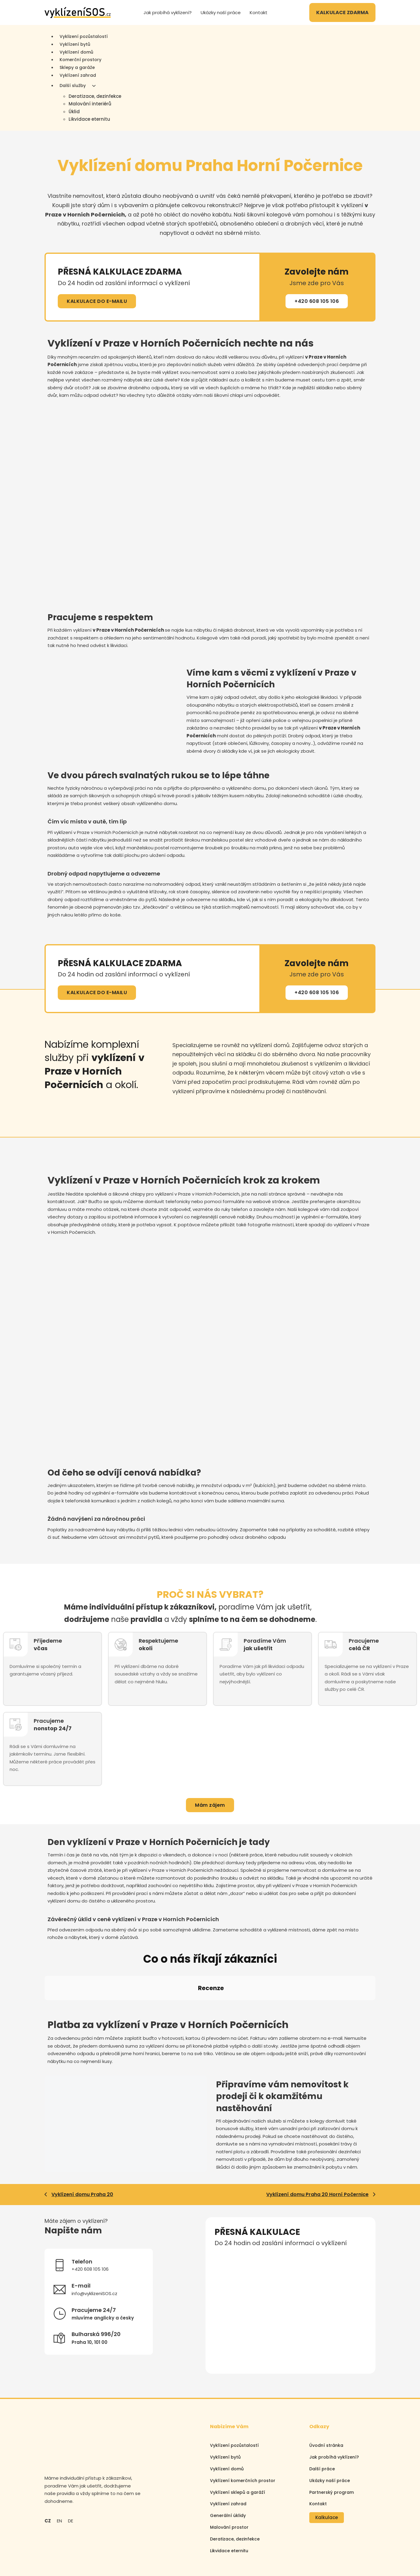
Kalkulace (326, 2463)
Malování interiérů (90, 104)
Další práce (322, 2415)
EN (59, 2467)
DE (70, 2467)
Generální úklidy (228, 2462)
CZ (48, 2467)
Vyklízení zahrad (78, 75)
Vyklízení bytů (75, 44)
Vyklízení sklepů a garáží (237, 2438)
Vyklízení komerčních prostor (242, 2426)
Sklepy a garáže (77, 67)
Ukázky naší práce (221, 12)
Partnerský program (331, 2438)
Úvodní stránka (326, 2391)
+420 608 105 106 (317, 301)
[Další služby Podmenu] (94, 86)
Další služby (73, 85)
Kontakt (258, 12)
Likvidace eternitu (89, 119)
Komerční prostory (80, 60)
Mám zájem (210, 1805)
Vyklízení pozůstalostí (234, 2391)
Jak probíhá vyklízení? (168, 12)
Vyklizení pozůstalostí (84, 36)
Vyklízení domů (76, 52)
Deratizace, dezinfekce (95, 96)
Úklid (74, 111)
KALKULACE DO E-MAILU (97, 301)
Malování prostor (229, 2473)
